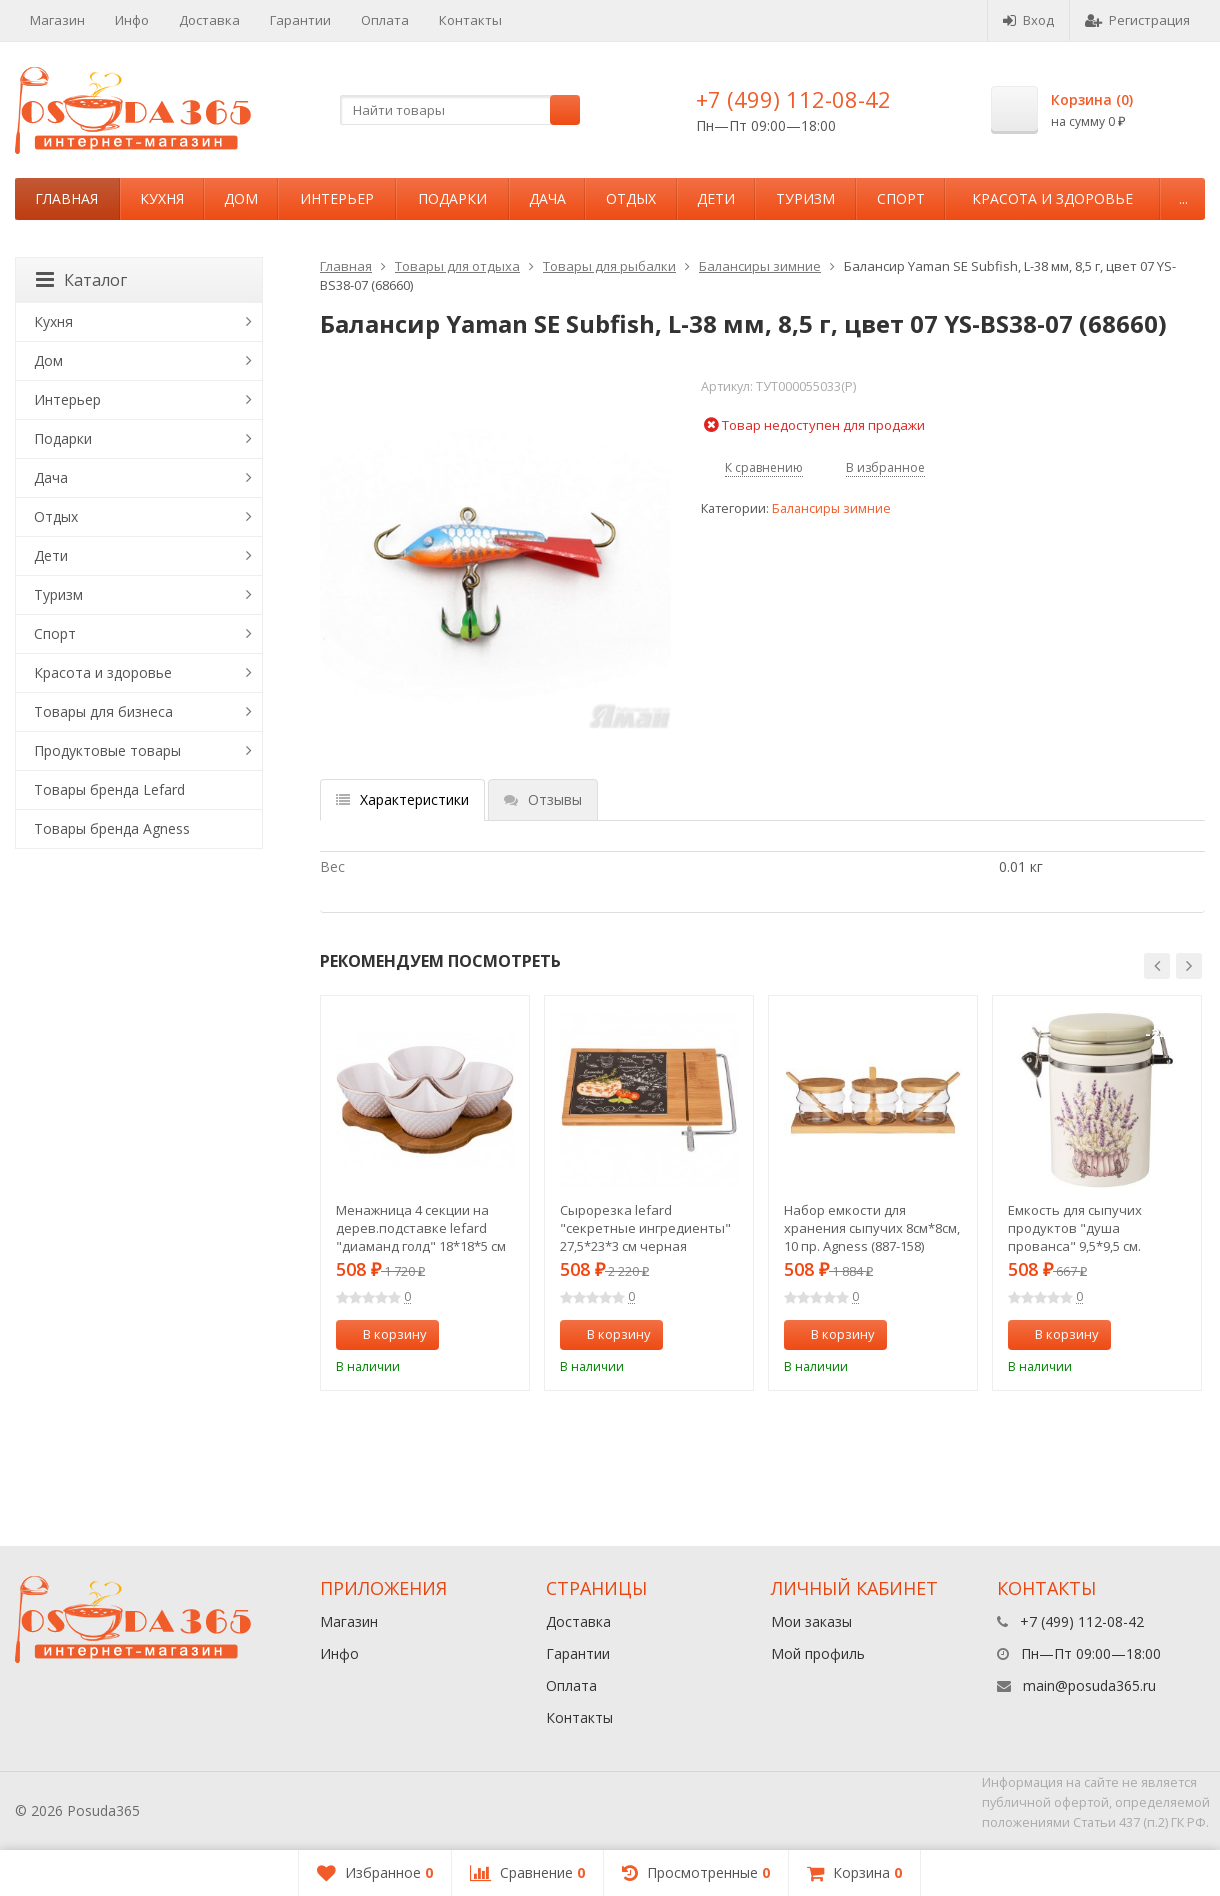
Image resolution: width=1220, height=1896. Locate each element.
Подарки (452, 198)
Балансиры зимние (760, 266)
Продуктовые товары (107, 750)
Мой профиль (818, 1653)
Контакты (470, 20)
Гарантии (300, 20)
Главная (66, 198)
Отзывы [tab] (543, 799)
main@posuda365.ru (1089, 1685)
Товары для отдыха (457, 266)
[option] (425, 1193)
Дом (241, 198)
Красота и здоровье (1052, 198)
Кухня (162, 198)
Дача (547, 198)
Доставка (209, 20)
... (1183, 198)
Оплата (385, 20)
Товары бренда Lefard (109, 789)
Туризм (805, 198)
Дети (716, 198)
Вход (1028, 20)
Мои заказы (811, 1621)
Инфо (132, 20)
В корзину (384, 1334)
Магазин (57, 20)
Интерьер (337, 198)
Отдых (631, 198)
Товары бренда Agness (112, 828)
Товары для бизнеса (103, 711)
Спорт (901, 198)
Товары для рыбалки (609, 266)
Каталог (81, 280)
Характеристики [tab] (402, 799)
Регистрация (1137, 20)
